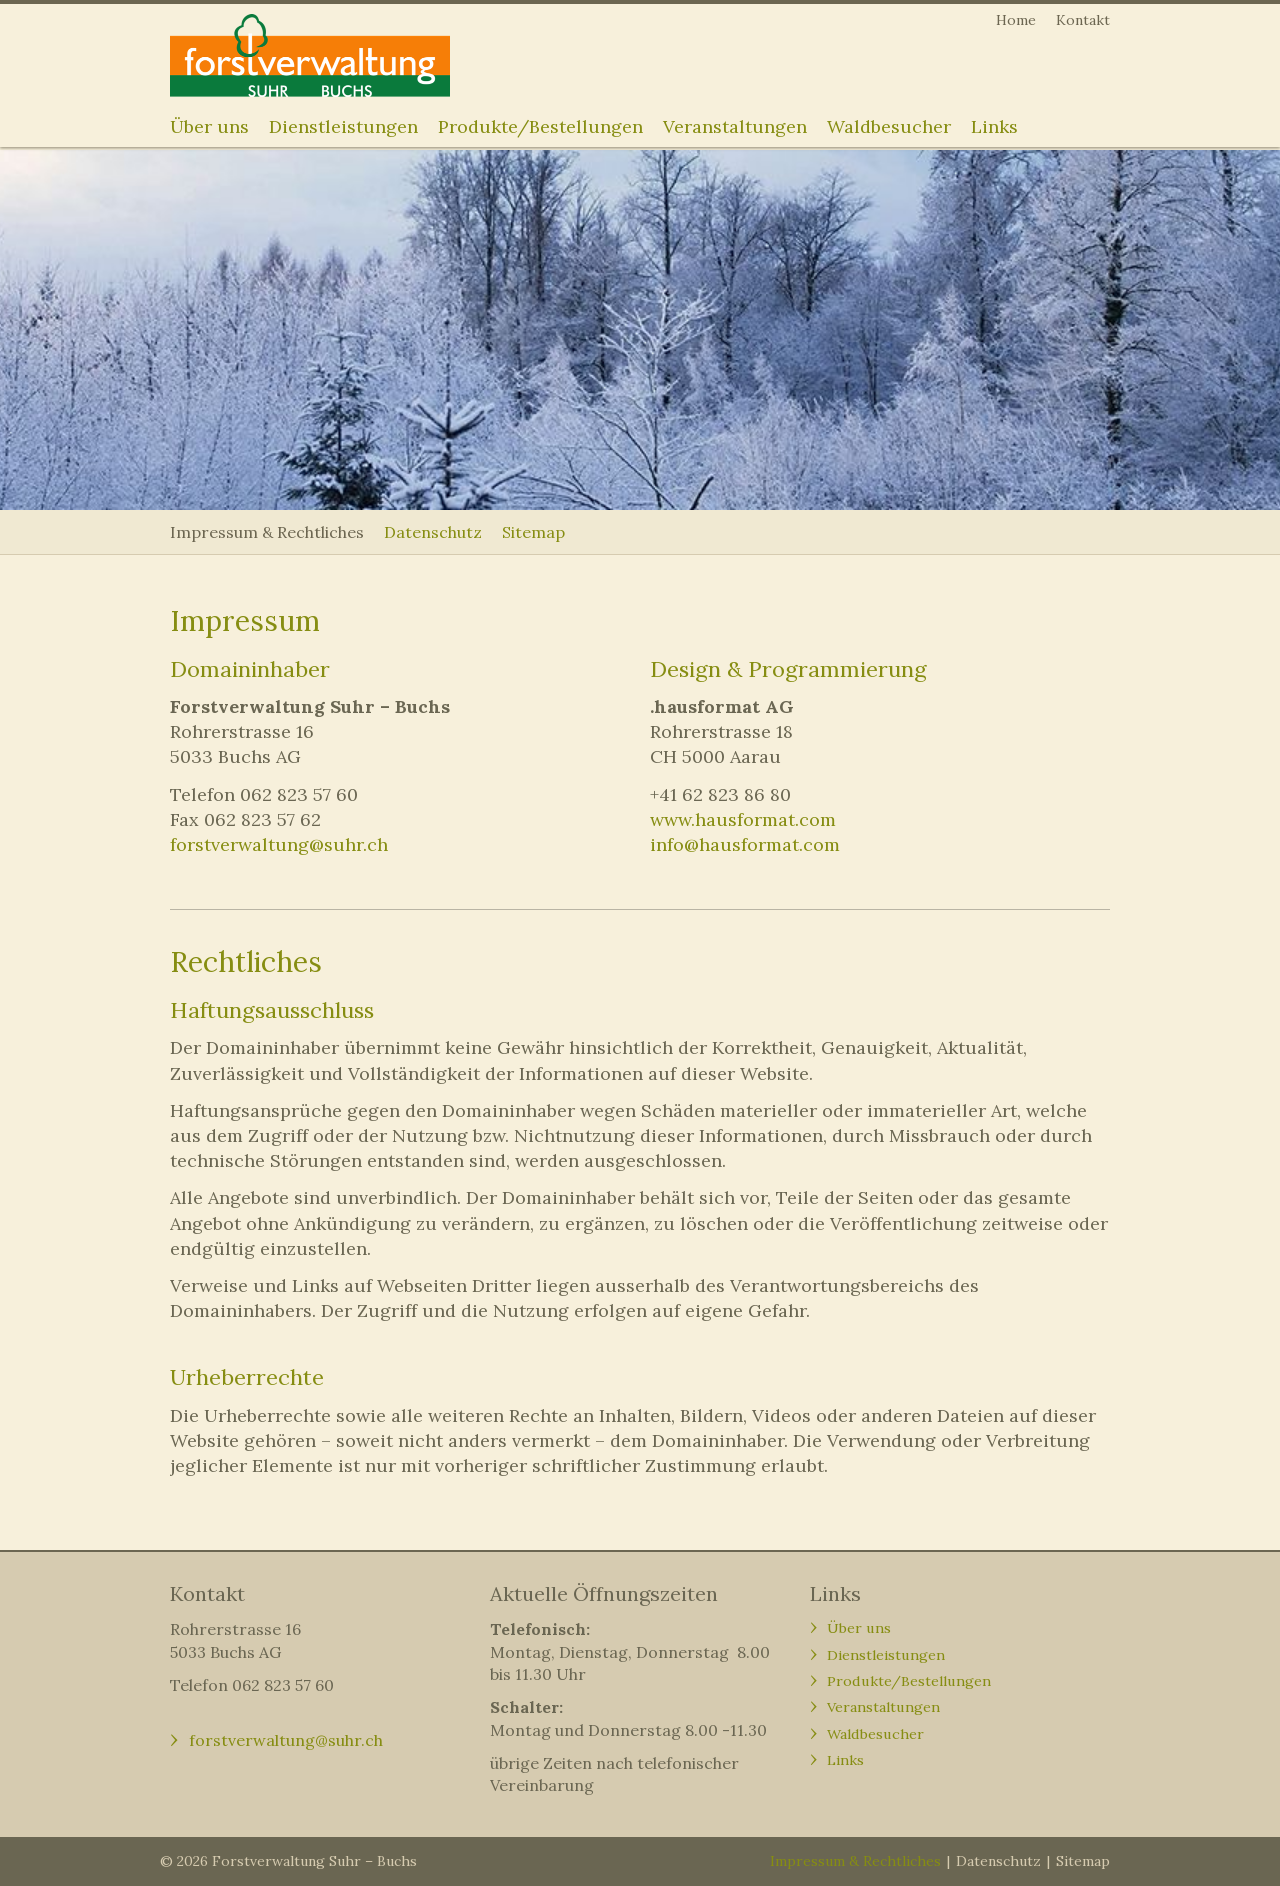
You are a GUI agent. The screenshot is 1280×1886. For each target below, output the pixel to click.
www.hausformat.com (743, 819)
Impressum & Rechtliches (267, 532)
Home (1016, 20)
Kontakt (1083, 20)
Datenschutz (433, 532)
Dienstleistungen (343, 126)
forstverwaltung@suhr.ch (279, 844)
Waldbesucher (889, 126)
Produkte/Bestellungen (540, 126)
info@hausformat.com (745, 844)
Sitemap (533, 532)
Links (994, 126)
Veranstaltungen (735, 126)
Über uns (209, 126)
